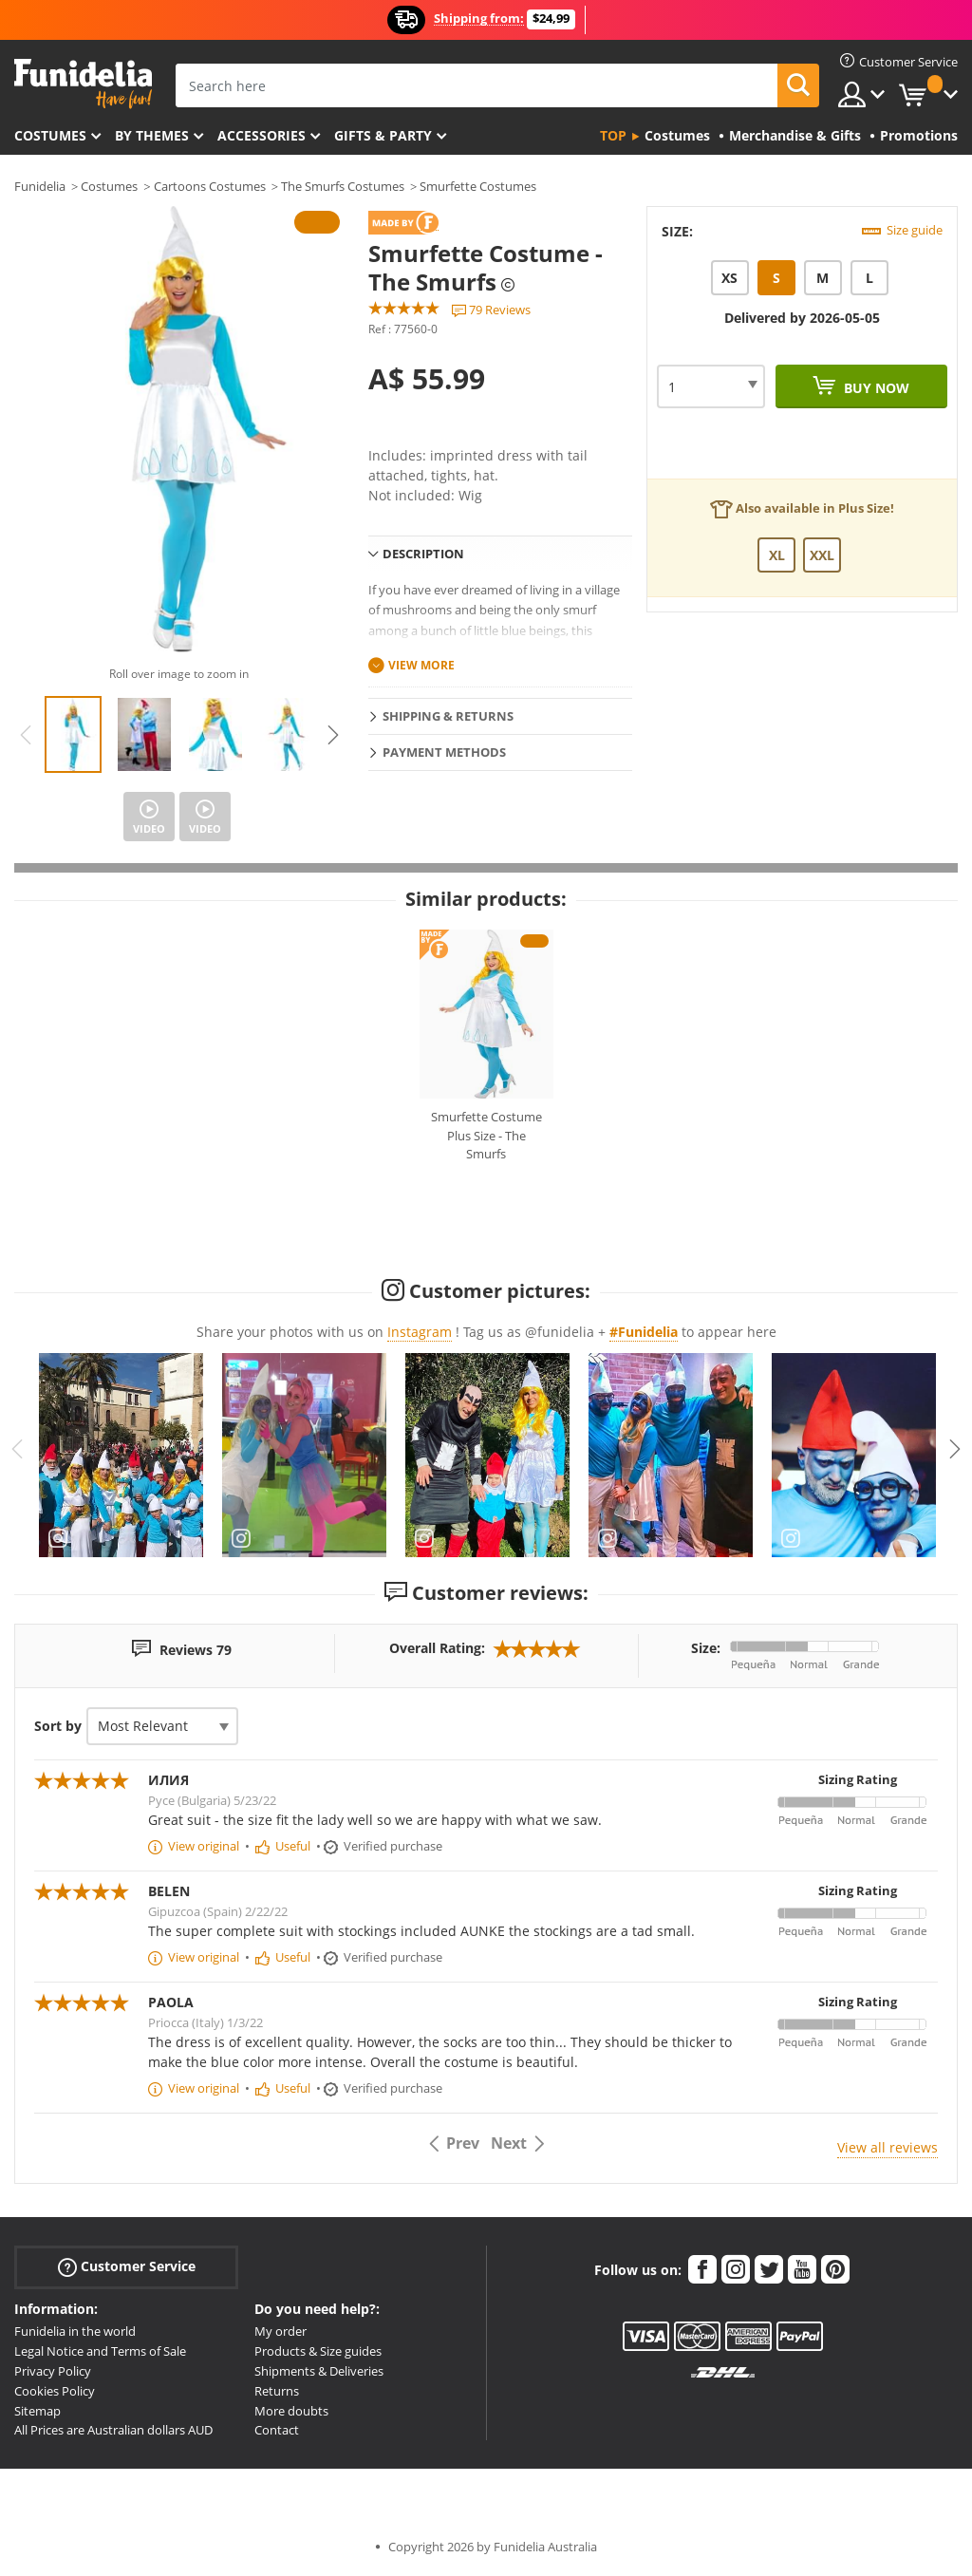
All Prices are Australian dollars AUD (113, 2429)
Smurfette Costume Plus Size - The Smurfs (486, 1135)
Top (613, 135)
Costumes (50, 135)
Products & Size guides (318, 2351)
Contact (276, 2429)
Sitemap (37, 2410)
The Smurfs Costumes (342, 186)
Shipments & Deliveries (318, 2370)
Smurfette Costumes (478, 186)
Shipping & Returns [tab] (448, 715)
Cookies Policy (54, 2390)
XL (777, 555)
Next (333, 734)
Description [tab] (423, 553)
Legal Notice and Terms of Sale (100, 2351)
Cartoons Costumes (210, 186)
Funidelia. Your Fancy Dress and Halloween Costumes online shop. (83, 84)
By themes (152, 135)
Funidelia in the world (75, 2331)
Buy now (874, 388)
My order (280, 2331)
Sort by (58, 1726)
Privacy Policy (52, 2370)
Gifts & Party (383, 135)
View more (421, 665)
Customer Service (127, 2267)
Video (149, 828)
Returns (276, 2390)
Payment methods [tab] (444, 752)
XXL (822, 555)
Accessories (261, 135)
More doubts (291, 2410)
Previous (25, 734)
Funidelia (39, 186)
